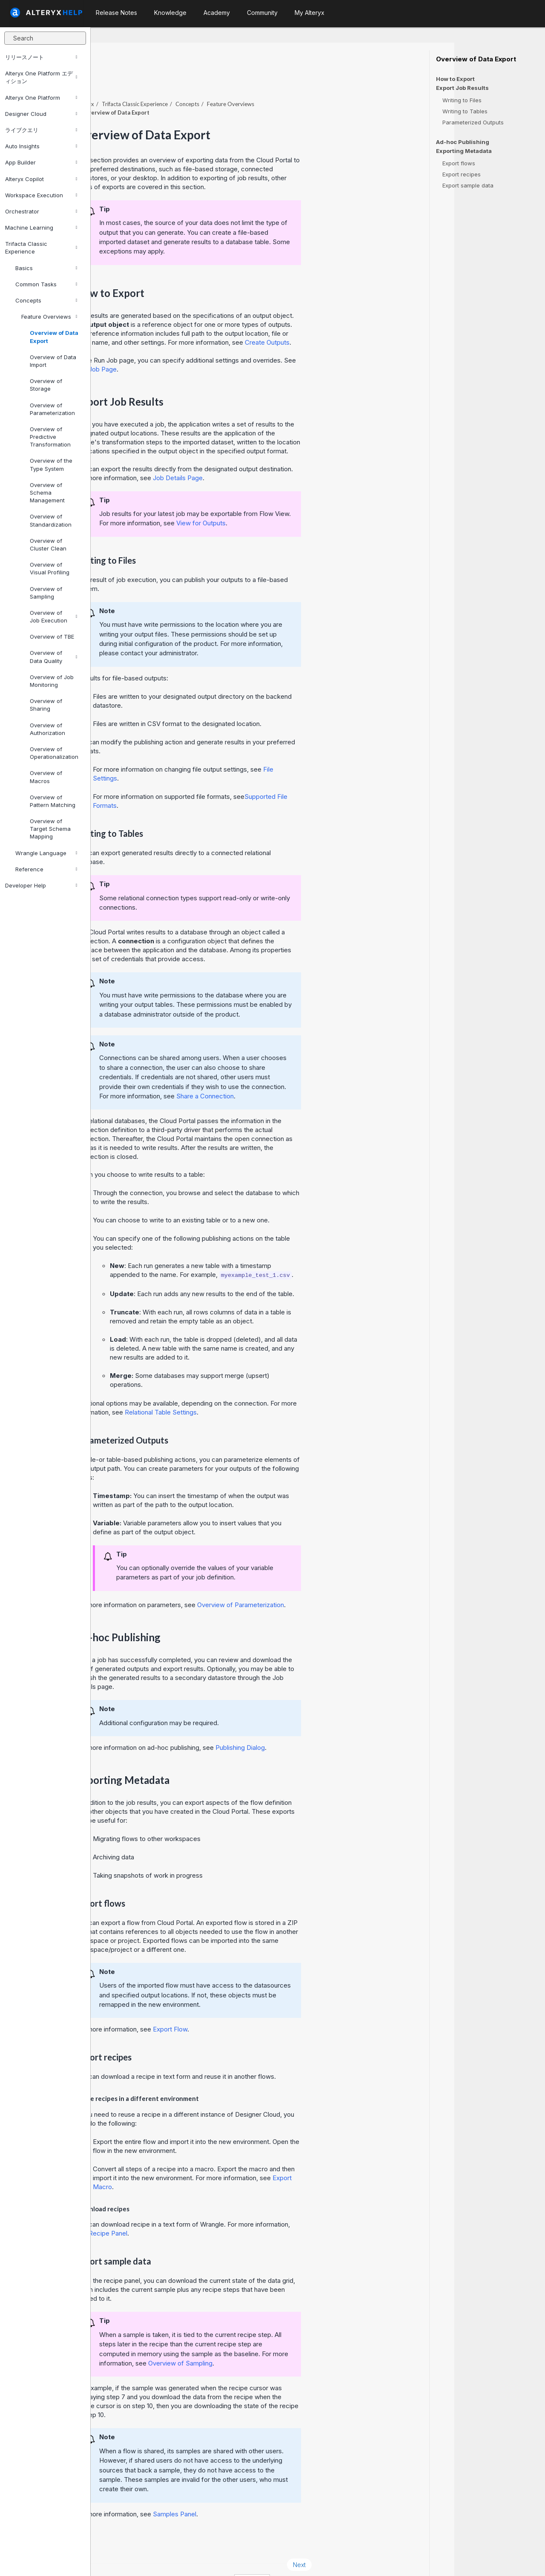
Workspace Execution (41, 195)
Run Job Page (186, 346)
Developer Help (41, 885)
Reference (46, 869)
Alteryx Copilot (41, 179)
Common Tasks (46, 284)
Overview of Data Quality (53, 656)
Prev (113, 2541)
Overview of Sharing (46, 704)
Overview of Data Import (53, 361)
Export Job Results (462, 88)
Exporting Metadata (464, 151)
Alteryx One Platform (41, 97)
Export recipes (461, 174)
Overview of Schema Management (47, 492)
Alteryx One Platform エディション (41, 77)
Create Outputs (358, 319)
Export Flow (261, 2006)
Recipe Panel (198, 2210)
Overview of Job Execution (53, 616)
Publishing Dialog (331, 1724)
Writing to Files (462, 100)
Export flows (458, 163)
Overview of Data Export (54, 336)
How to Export (455, 78)
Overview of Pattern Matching (52, 801)
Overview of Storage (46, 384)
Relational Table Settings (251, 1389)
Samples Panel (265, 2491)
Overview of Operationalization (54, 753)
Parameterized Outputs (473, 122)
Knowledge (170, 12)
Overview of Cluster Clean (48, 544)
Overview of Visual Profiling (49, 568)
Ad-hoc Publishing (462, 141)
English (342, 2558)
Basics (46, 268)
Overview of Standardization (51, 520)
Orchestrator (41, 211)
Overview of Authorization (47, 729)
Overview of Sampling (46, 592)
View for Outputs (291, 500)
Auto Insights (41, 146)
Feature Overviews (49, 316)
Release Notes (116, 12)
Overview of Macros (46, 776)
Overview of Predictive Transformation (50, 437)
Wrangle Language (46, 853)
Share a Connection (295, 1073)
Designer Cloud (41, 113)
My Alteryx (309, 12)
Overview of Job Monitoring (52, 681)
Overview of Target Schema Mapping (50, 829)
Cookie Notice (211, 2558)
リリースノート (41, 57)
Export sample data (467, 185)
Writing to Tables (465, 111)
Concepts (46, 300)
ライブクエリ (41, 130)
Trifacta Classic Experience (41, 247)
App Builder (41, 162)
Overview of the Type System (51, 464)
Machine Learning (41, 227)
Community (262, 12)
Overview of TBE (52, 636)
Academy (217, 12)
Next (390, 2541)
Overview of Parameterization (52, 409)
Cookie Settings (274, 2558)
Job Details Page (268, 454)
